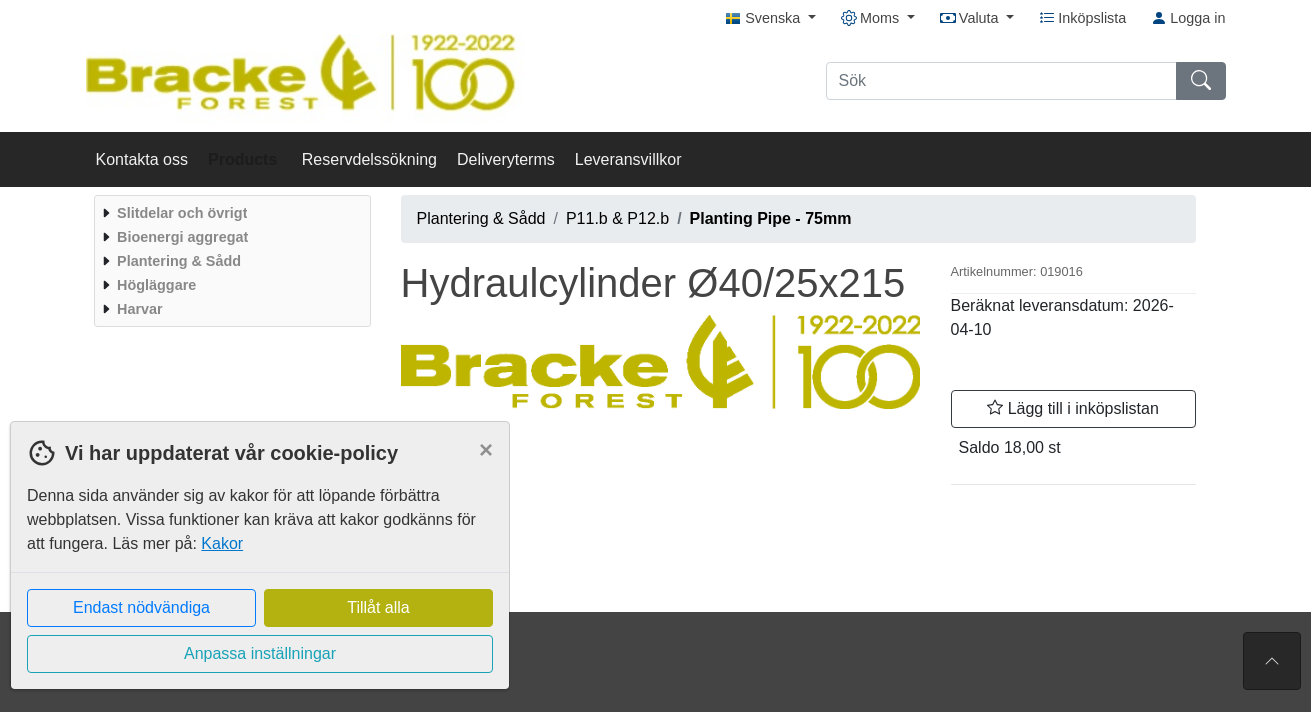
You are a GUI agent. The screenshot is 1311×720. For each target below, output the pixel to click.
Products (245, 159)
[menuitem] (230, 213)
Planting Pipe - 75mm (771, 218)
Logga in (1188, 18)
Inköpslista (1082, 18)
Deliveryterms (506, 159)
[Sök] (1001, 81)
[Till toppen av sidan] (1272, 661)
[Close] (486, 450)
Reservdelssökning (369, 159)
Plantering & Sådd (481, 218)
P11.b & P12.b (617, 218)
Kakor (222, 543)
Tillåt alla (378, 607)
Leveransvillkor (628, 159)
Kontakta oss (142, 159)
